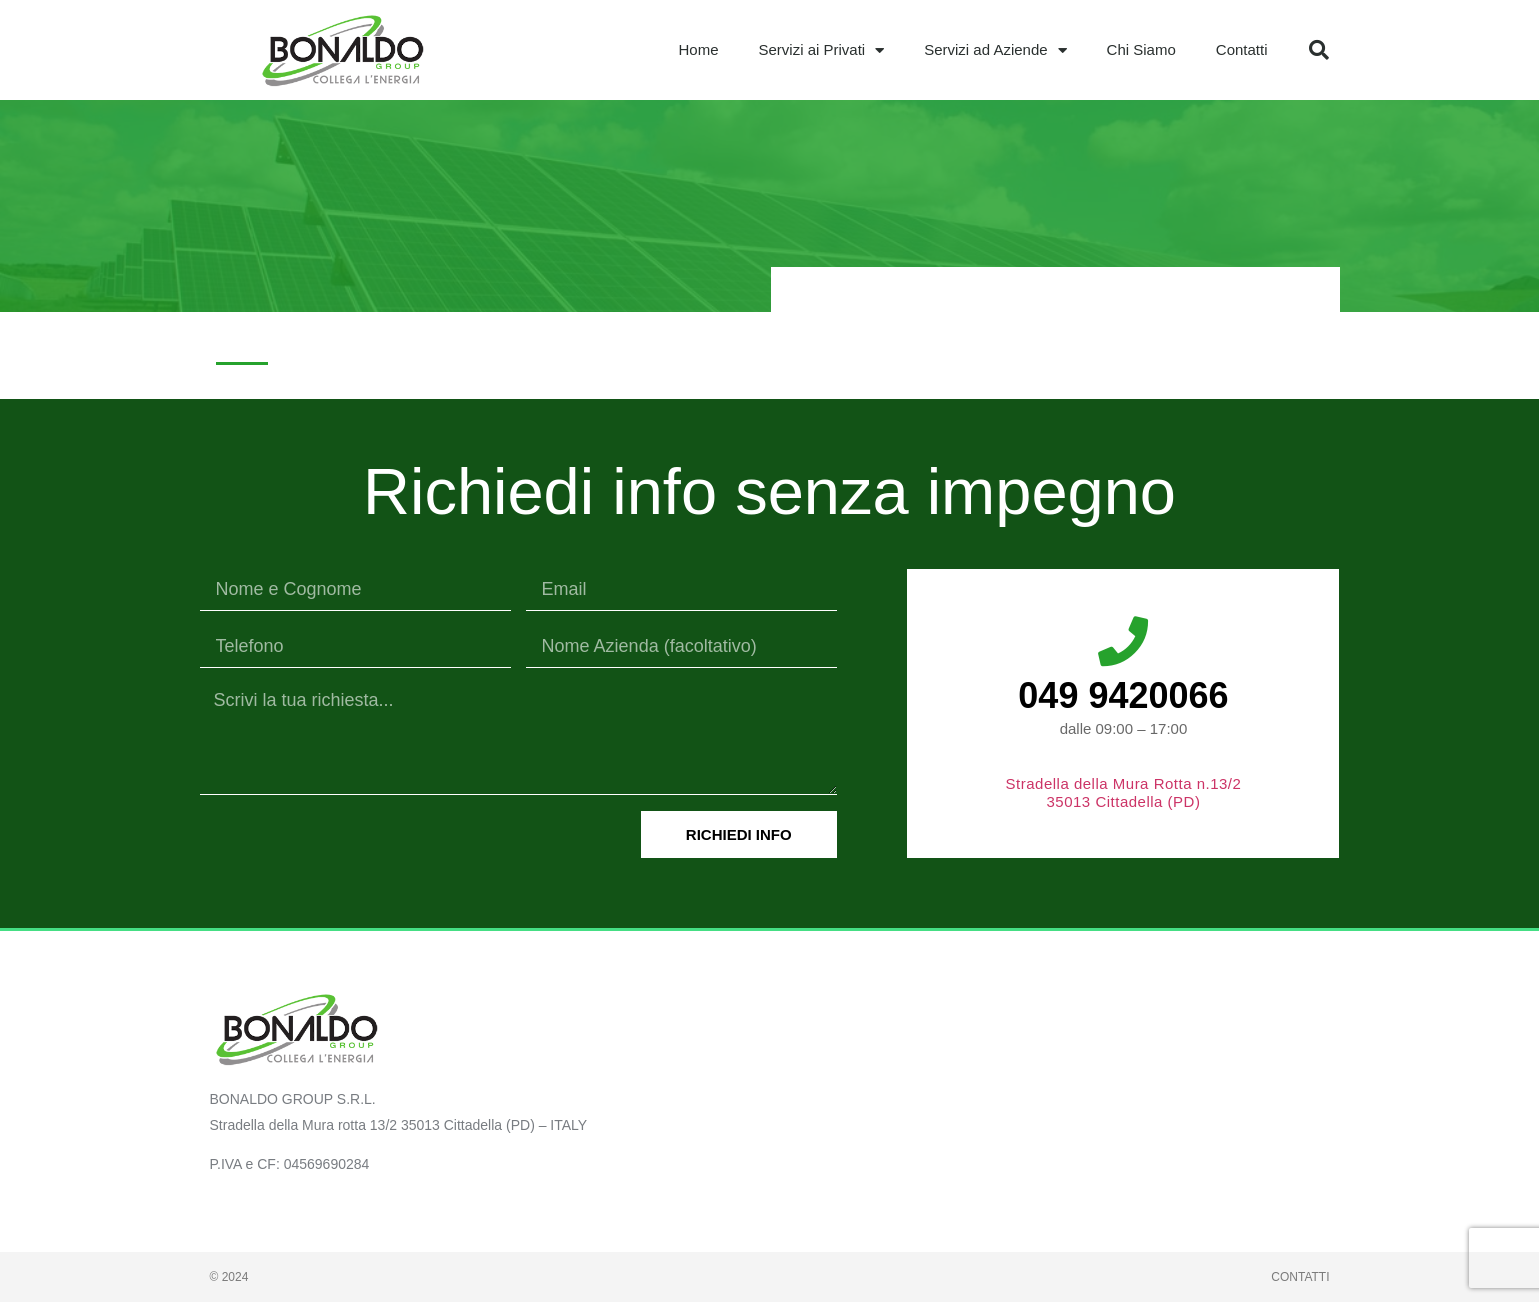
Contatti (1242, 49)
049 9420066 (1123, 695)
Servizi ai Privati (821, 50)
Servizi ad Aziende (995, 50)
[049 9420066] (1123, 641)
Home (698, 49)
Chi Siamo (1141, 49)
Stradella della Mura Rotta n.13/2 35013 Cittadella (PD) (1124, 792)
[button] (1319, 50)
